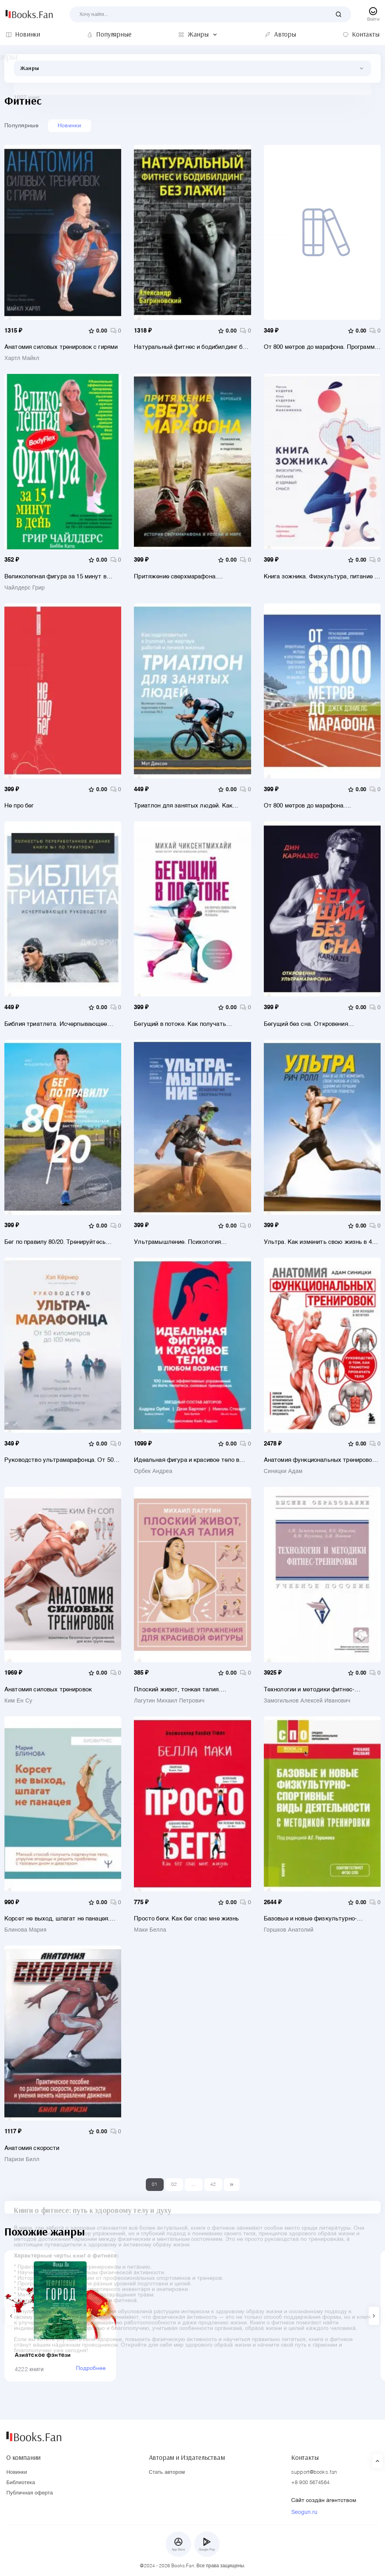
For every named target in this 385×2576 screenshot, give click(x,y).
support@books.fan (314, 2472)
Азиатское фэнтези (46, 2367)
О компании (23, 2456)
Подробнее (114, 2381)
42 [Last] (213, 2190)
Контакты (305, 2456)
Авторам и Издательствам (187, 2456)
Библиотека (20, 2482)
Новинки (69, 125)
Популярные (21, 125)
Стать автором (167, 2472)
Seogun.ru (304, 2512)
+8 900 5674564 (310, 2482)
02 (174, 2190)
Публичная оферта (29, 2493)
